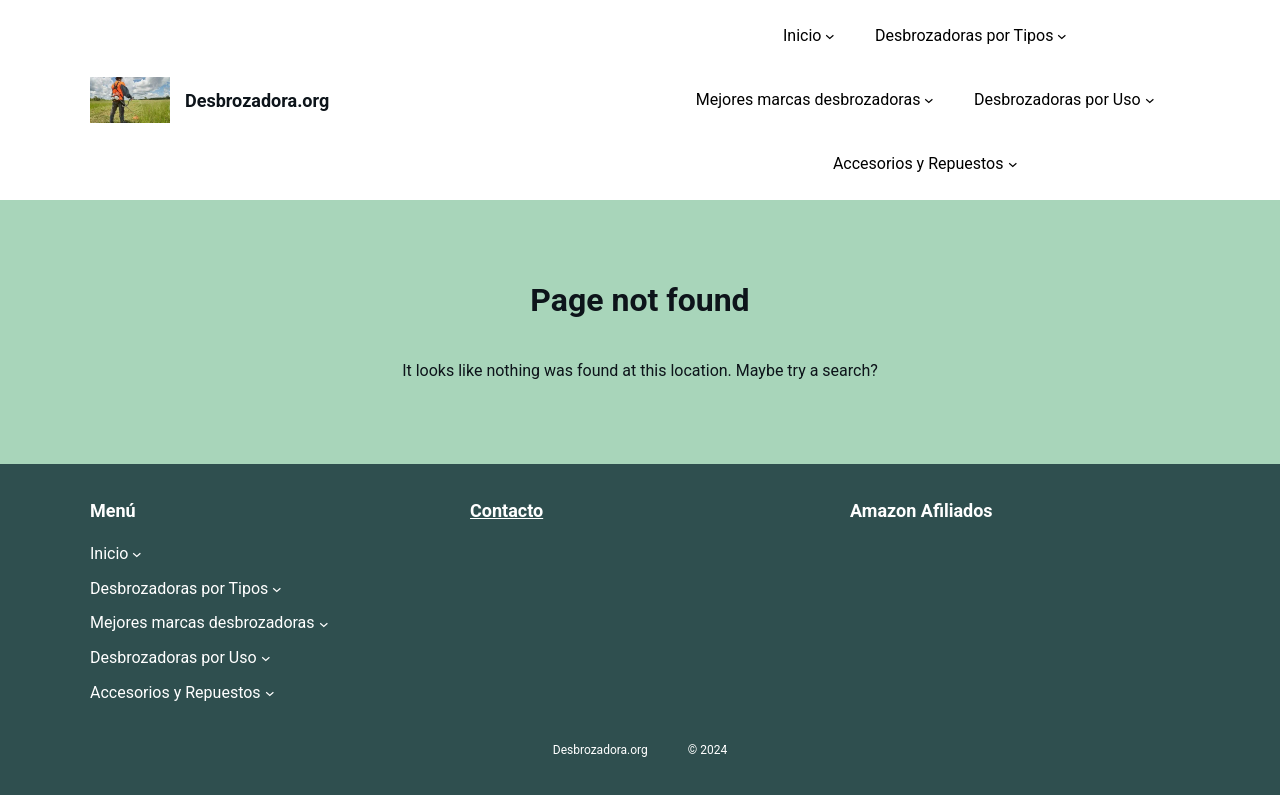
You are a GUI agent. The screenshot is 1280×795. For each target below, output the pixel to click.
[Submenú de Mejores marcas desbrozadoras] (929, 100)
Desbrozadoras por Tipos (964, 35)
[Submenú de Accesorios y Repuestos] (1013, 164)
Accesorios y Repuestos (918, 163)
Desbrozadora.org (257, 100)
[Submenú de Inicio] (830, 36)
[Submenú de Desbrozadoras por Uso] (1150, 100)
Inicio (802, 35)
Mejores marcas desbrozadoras (808, 99)
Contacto (506, 510)
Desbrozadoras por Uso (1057, 99)
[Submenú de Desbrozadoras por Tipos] (1062, 36)
